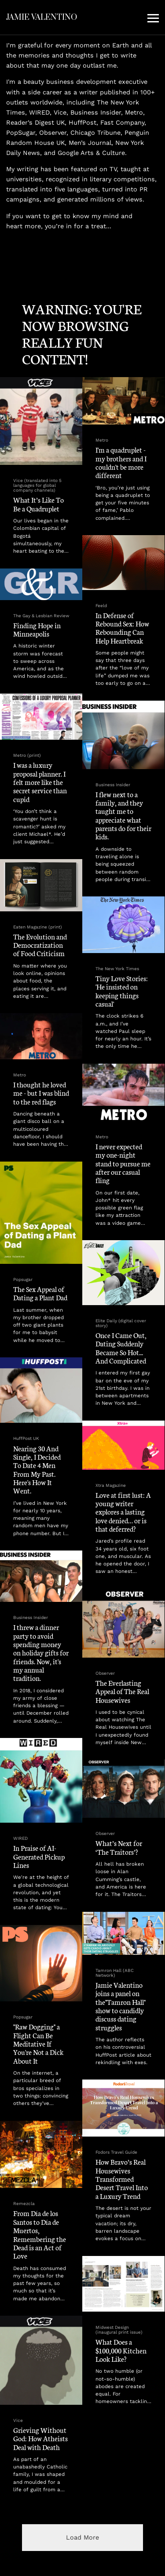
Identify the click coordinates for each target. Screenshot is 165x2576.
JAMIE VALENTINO (41, 17)
